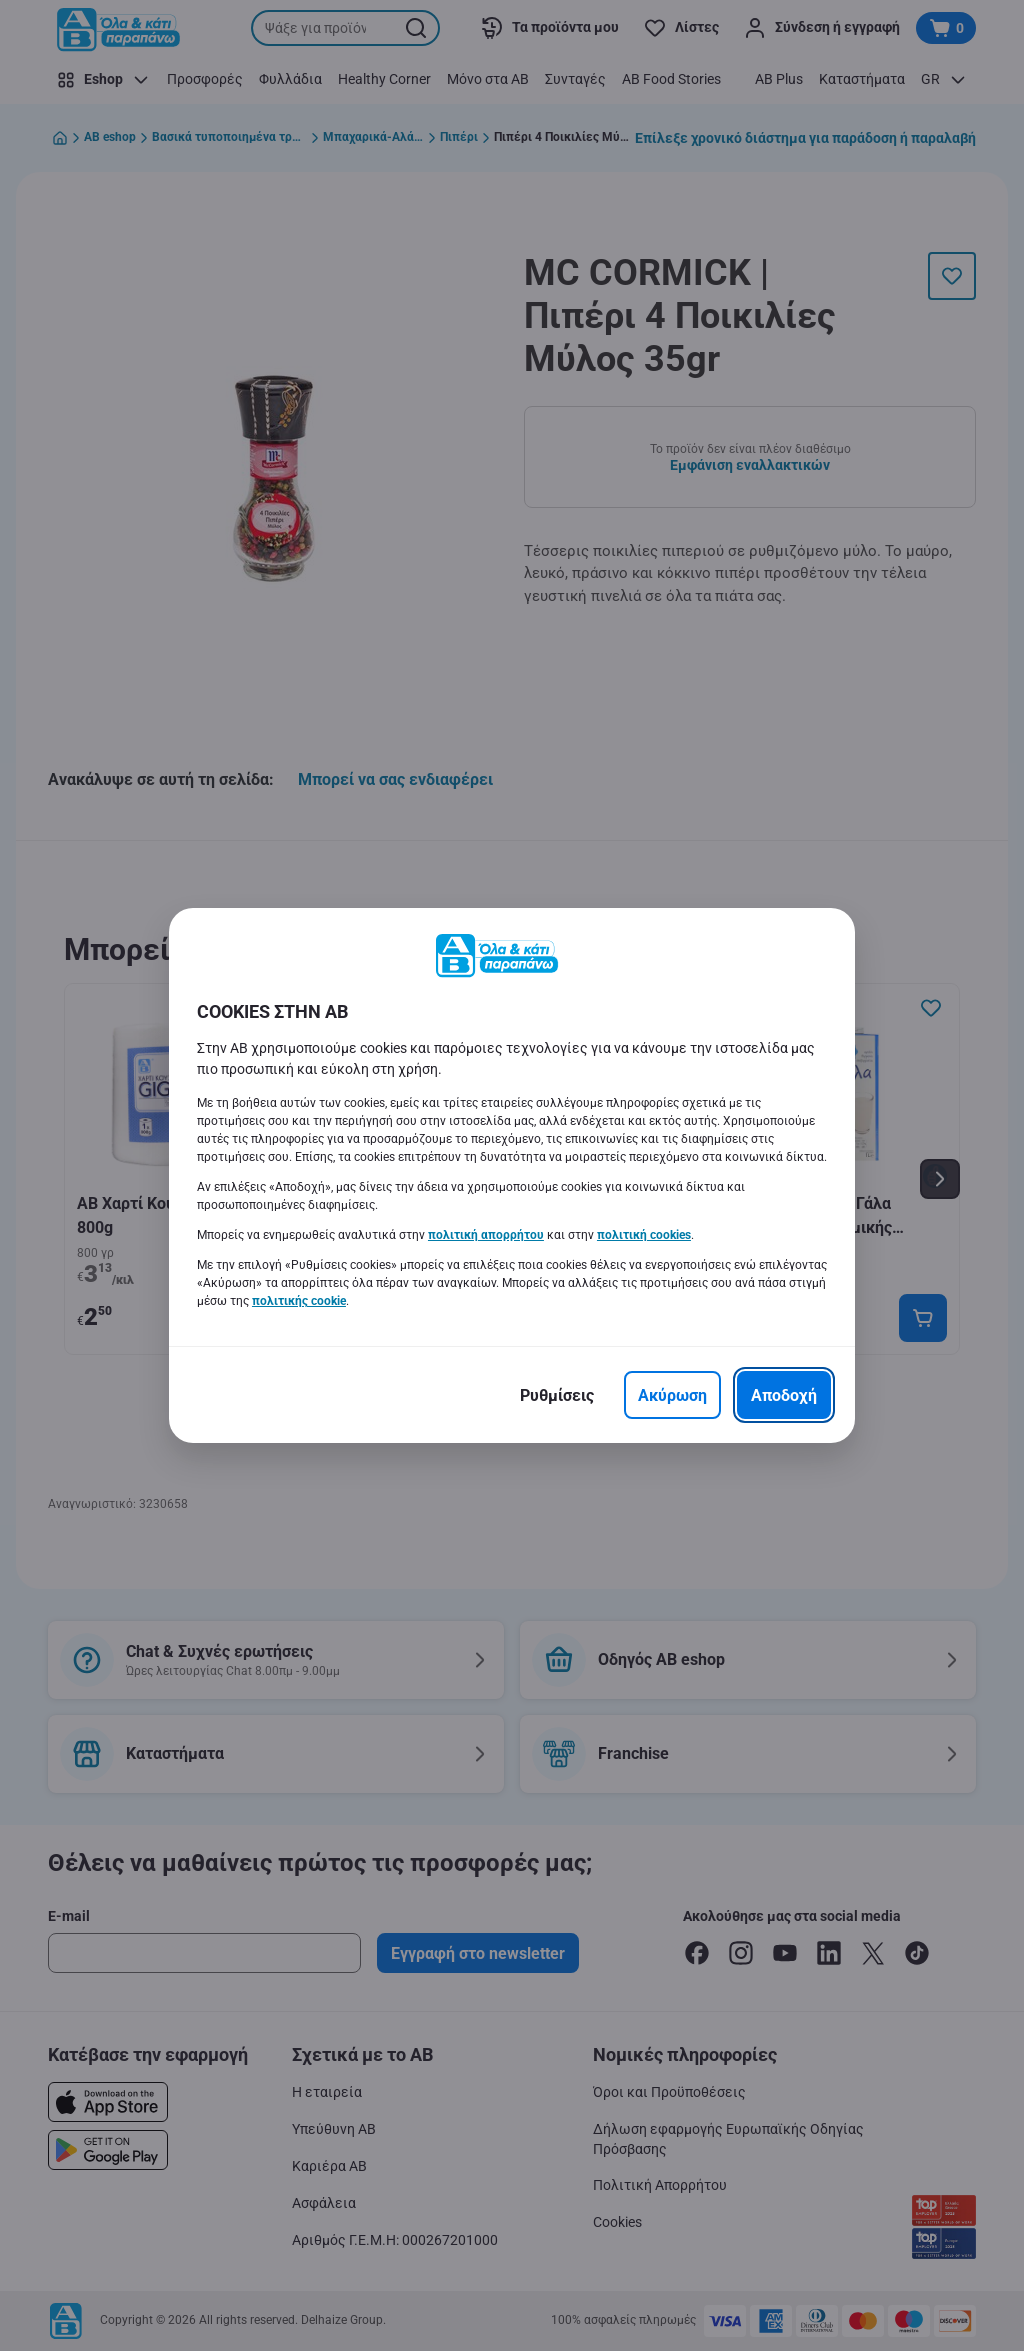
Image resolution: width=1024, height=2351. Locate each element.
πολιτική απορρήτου (486, 1235)
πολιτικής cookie (299, 1301)
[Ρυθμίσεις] (557, 1395)
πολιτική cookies (644, 1235)
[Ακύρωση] (672, 1395)
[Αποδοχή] (784, 1395)
